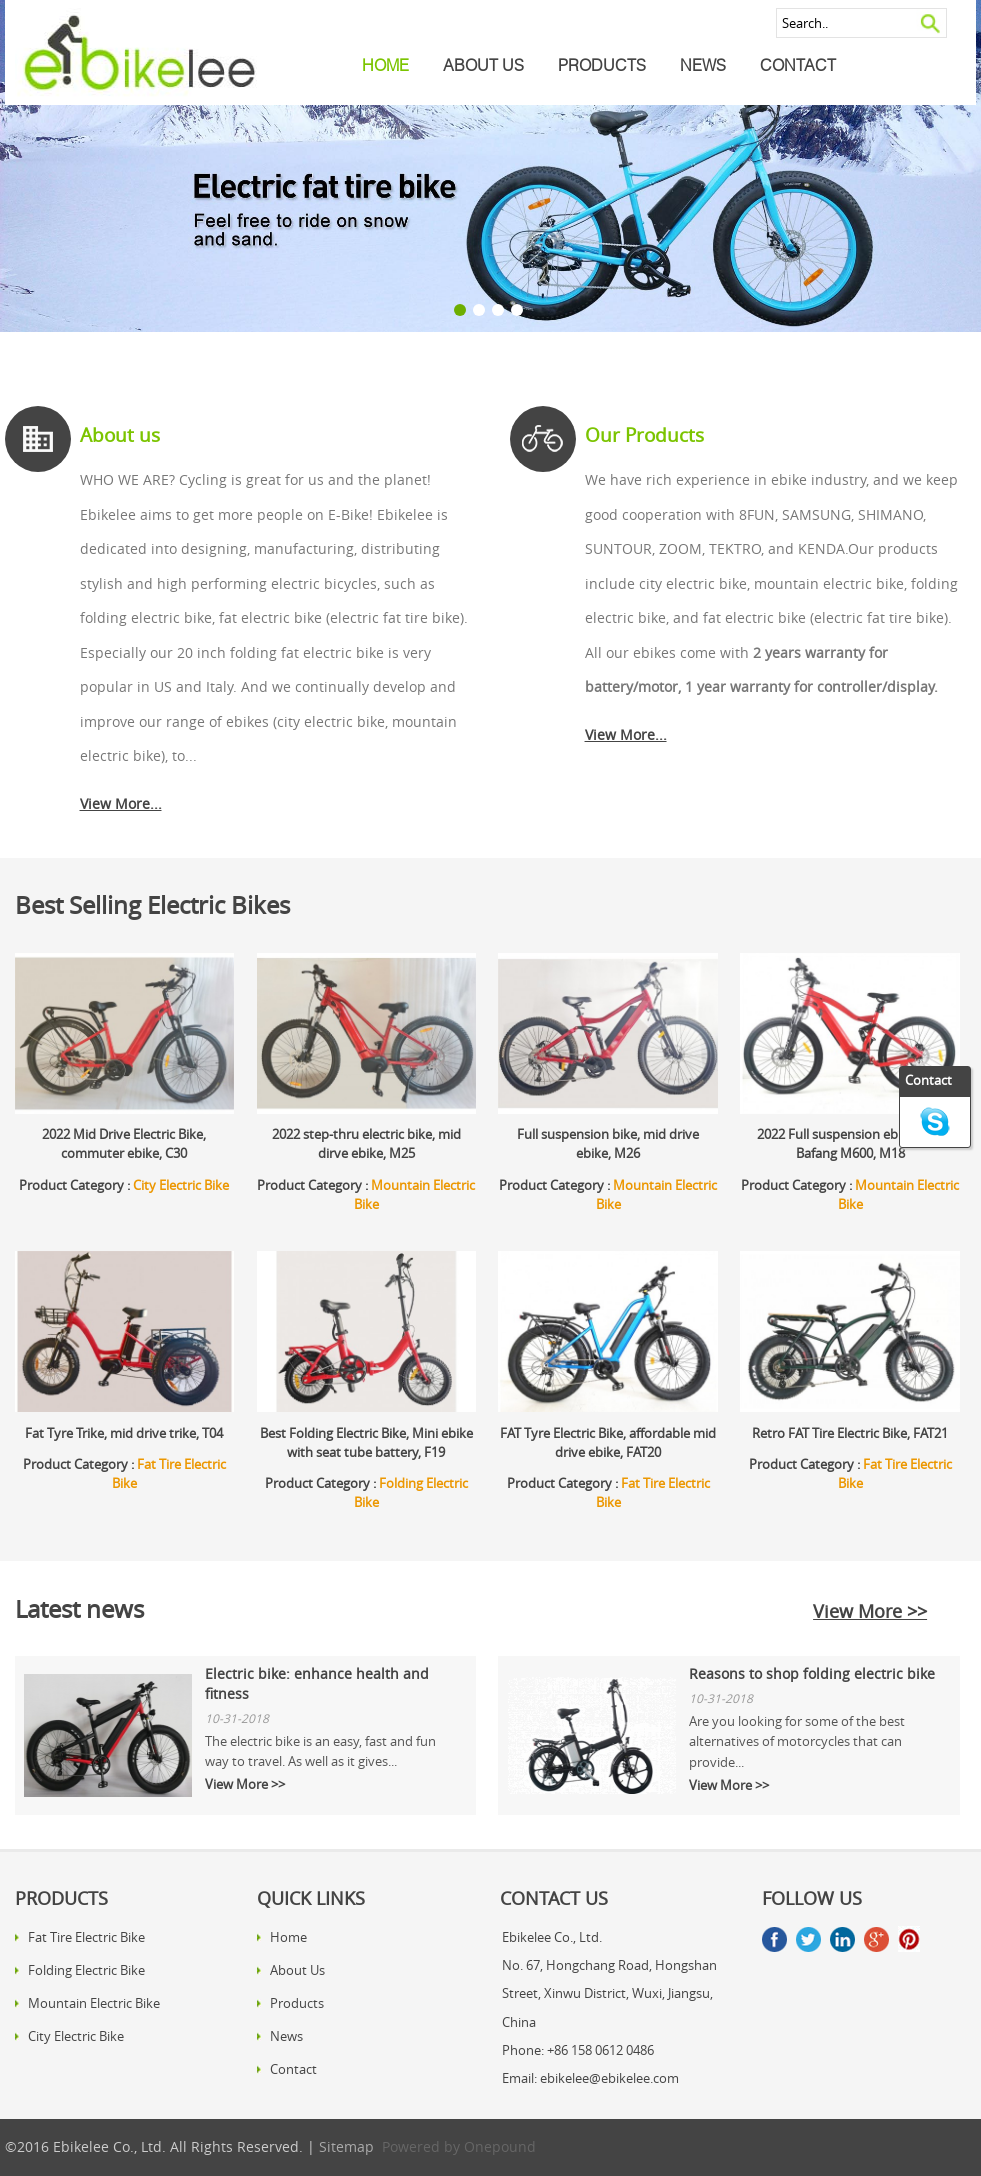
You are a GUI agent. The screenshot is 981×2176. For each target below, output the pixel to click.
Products (602, 65)
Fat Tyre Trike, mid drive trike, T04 (124, 1433)
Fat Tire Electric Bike (86, 1937)
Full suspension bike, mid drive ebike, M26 (608, 1144)
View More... (121, 804)
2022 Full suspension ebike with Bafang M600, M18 (850, 1144)
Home (385, 65)
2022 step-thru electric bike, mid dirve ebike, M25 (366, 1144)
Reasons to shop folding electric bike (812, 1674)
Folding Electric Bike (86, 1970)
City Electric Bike (181, 1185)
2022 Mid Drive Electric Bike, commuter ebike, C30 (124, 1144)
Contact (798, 65)
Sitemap (346, 2147)
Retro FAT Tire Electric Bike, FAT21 (850, 1433)
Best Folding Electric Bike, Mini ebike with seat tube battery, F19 (366, 1443)
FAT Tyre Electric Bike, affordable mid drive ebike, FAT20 (608, 1443)
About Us (483, 65)
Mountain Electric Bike (94, 2003)
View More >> (870, 1611)
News (703, 65)
